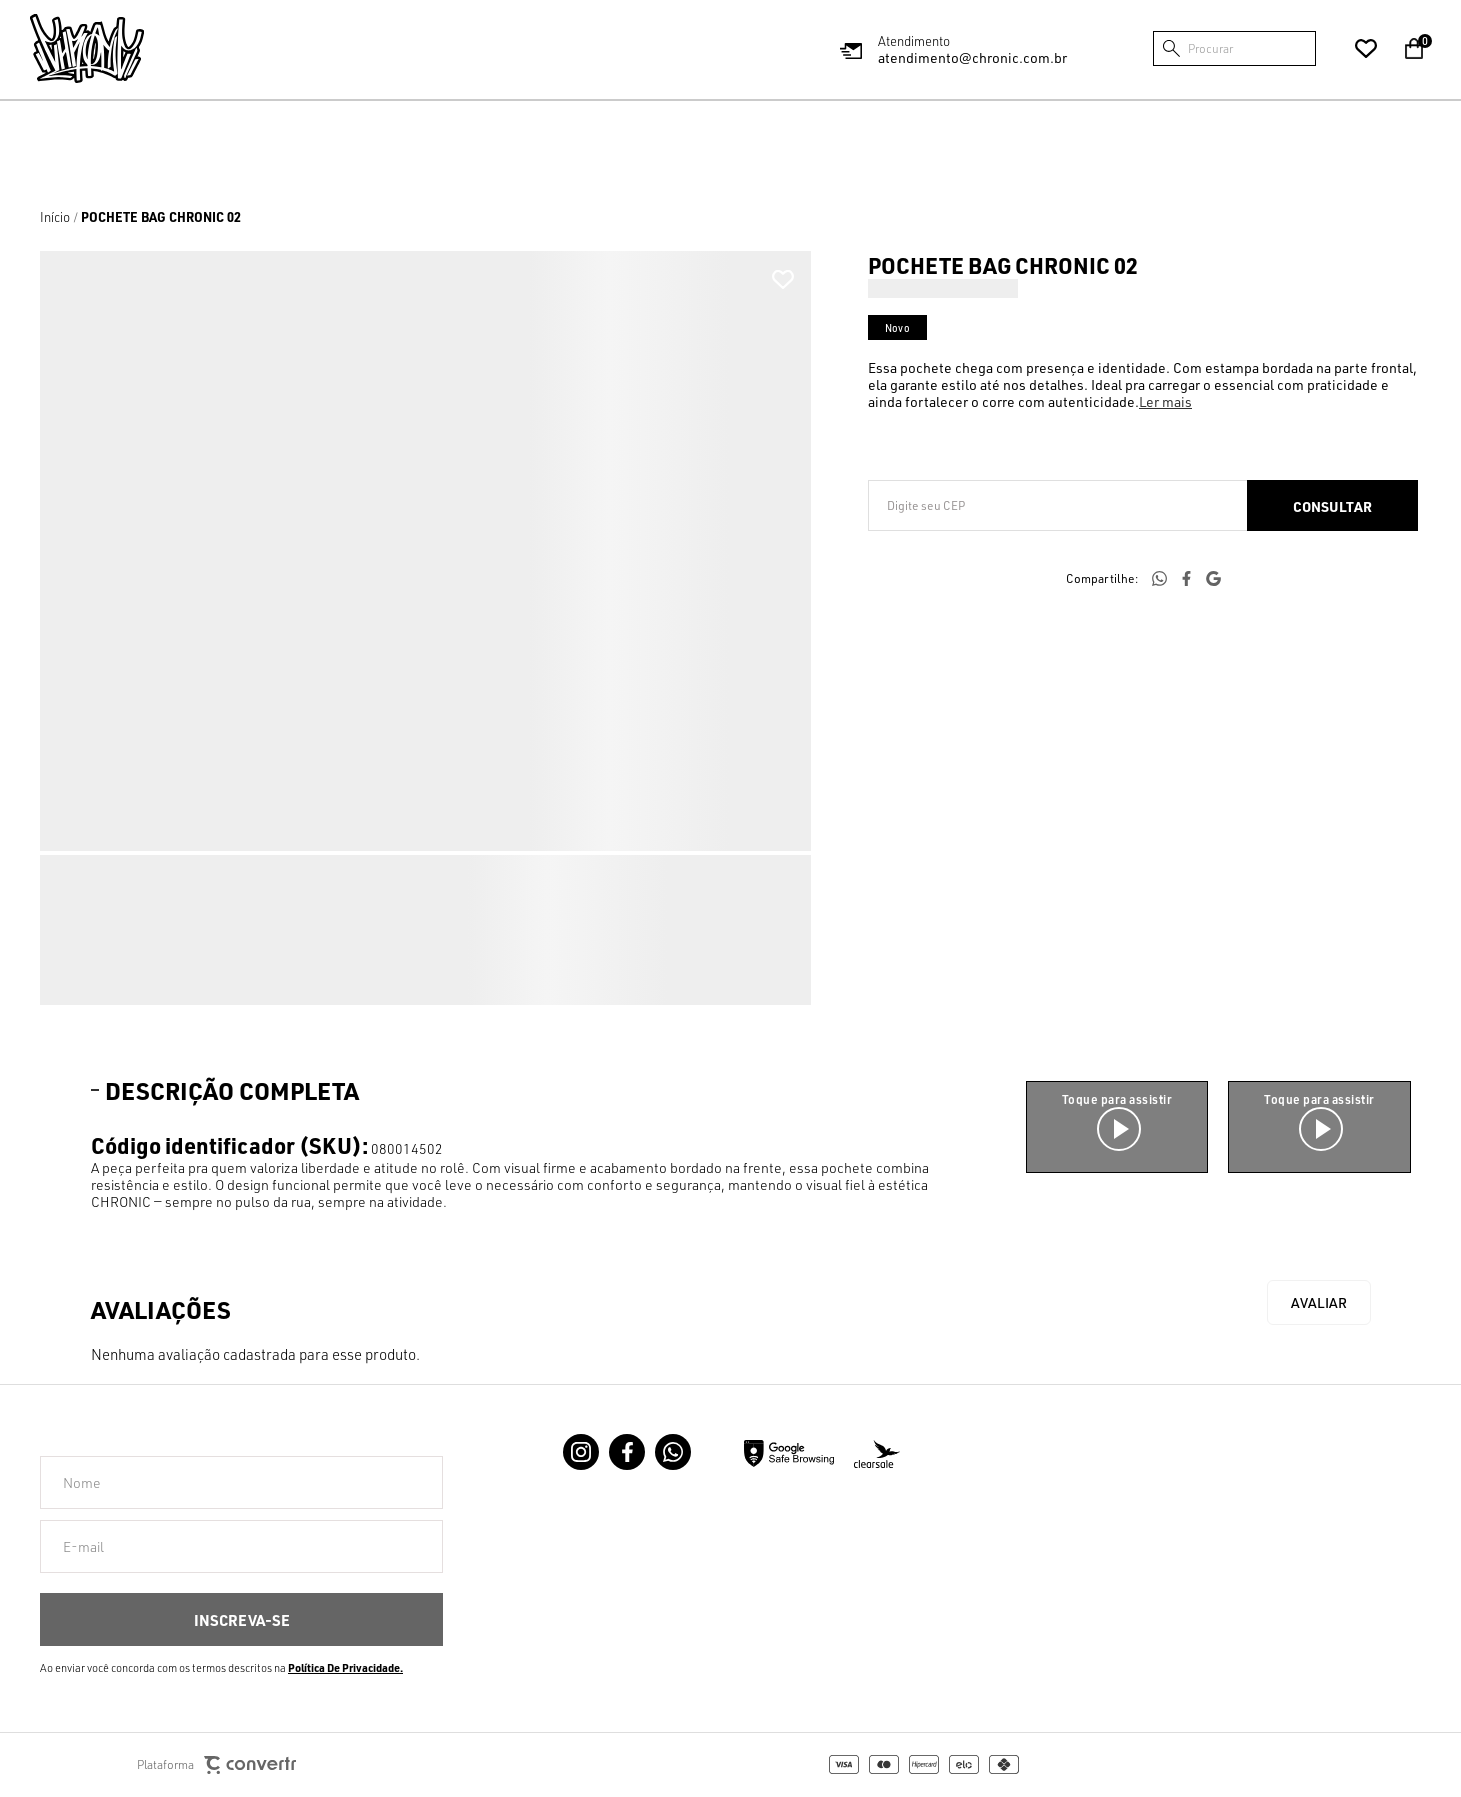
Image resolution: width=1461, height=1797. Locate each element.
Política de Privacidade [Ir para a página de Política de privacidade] (344, 1668)
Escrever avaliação (1319, 1302)
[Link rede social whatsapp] (673, 1452)
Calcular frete (1332, 505)
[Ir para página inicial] (55, 217)
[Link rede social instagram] (581, 1452)
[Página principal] (87, 48)
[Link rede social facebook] (627, 1452)
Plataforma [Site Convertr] (216, 1765)
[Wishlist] (1366, 49)
